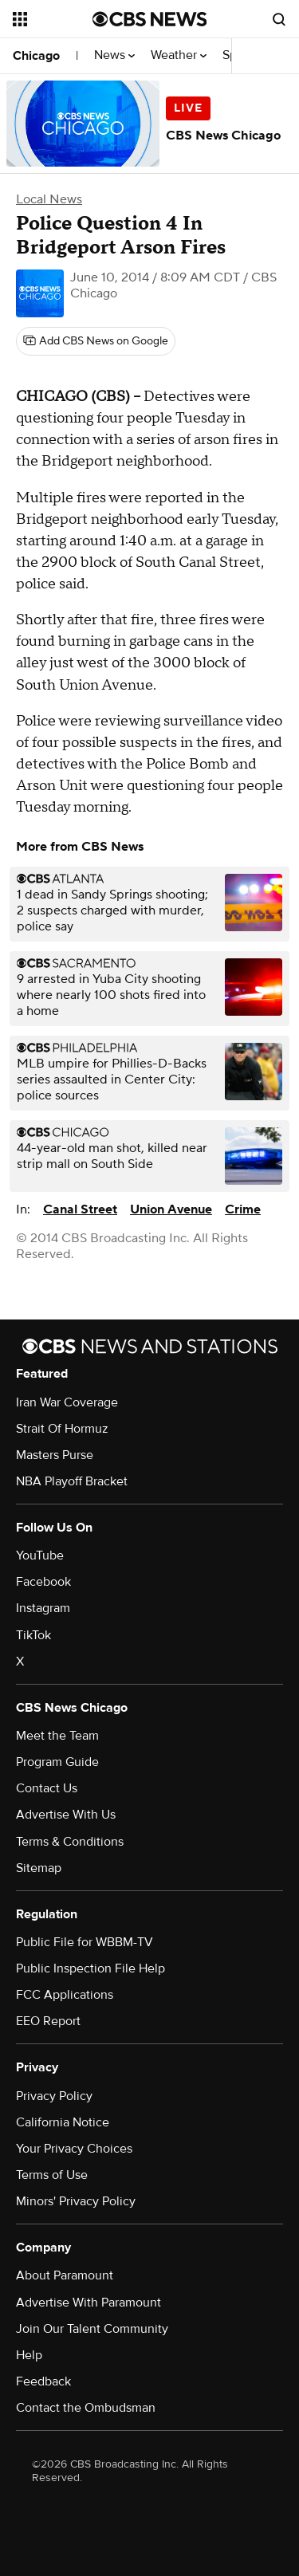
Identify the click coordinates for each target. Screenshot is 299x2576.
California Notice (62, 2122)
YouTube (40, 1555)
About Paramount (64, 2275)
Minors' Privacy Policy (76, 2201)
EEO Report (48, 2021)
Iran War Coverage (67, 1402)
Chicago (36, 56)
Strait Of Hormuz (62, 1428)
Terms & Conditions (70, 1841)
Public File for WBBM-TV (84, 1942)
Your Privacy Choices (74, 2148)
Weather (179, 55)
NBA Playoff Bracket (72, 1481)
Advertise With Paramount (88, 2302)
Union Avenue (171, 1209)
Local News (49, 199)
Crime (243, 1209)
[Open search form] (279, 19)
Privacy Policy (54, 2096)
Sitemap (38, 1868)
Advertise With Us (66, 1814)
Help (29, 2355)
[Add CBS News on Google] (95, 341)
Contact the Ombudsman (85, 2407)
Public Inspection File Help (90, 1968)
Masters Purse (54, 1455)
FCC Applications (64, 1994)
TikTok (33, 1635)
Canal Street (80, 1209)
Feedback (43, 2381)
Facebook (43, 1581)
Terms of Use (52, 2175)
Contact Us (46, 1788)
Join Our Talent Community (92, 2328)
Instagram (43, 1608)
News (114, 55)
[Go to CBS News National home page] (149, 19)
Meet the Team (57, 1735)
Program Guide (57, 1762)
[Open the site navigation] (52, 19)
